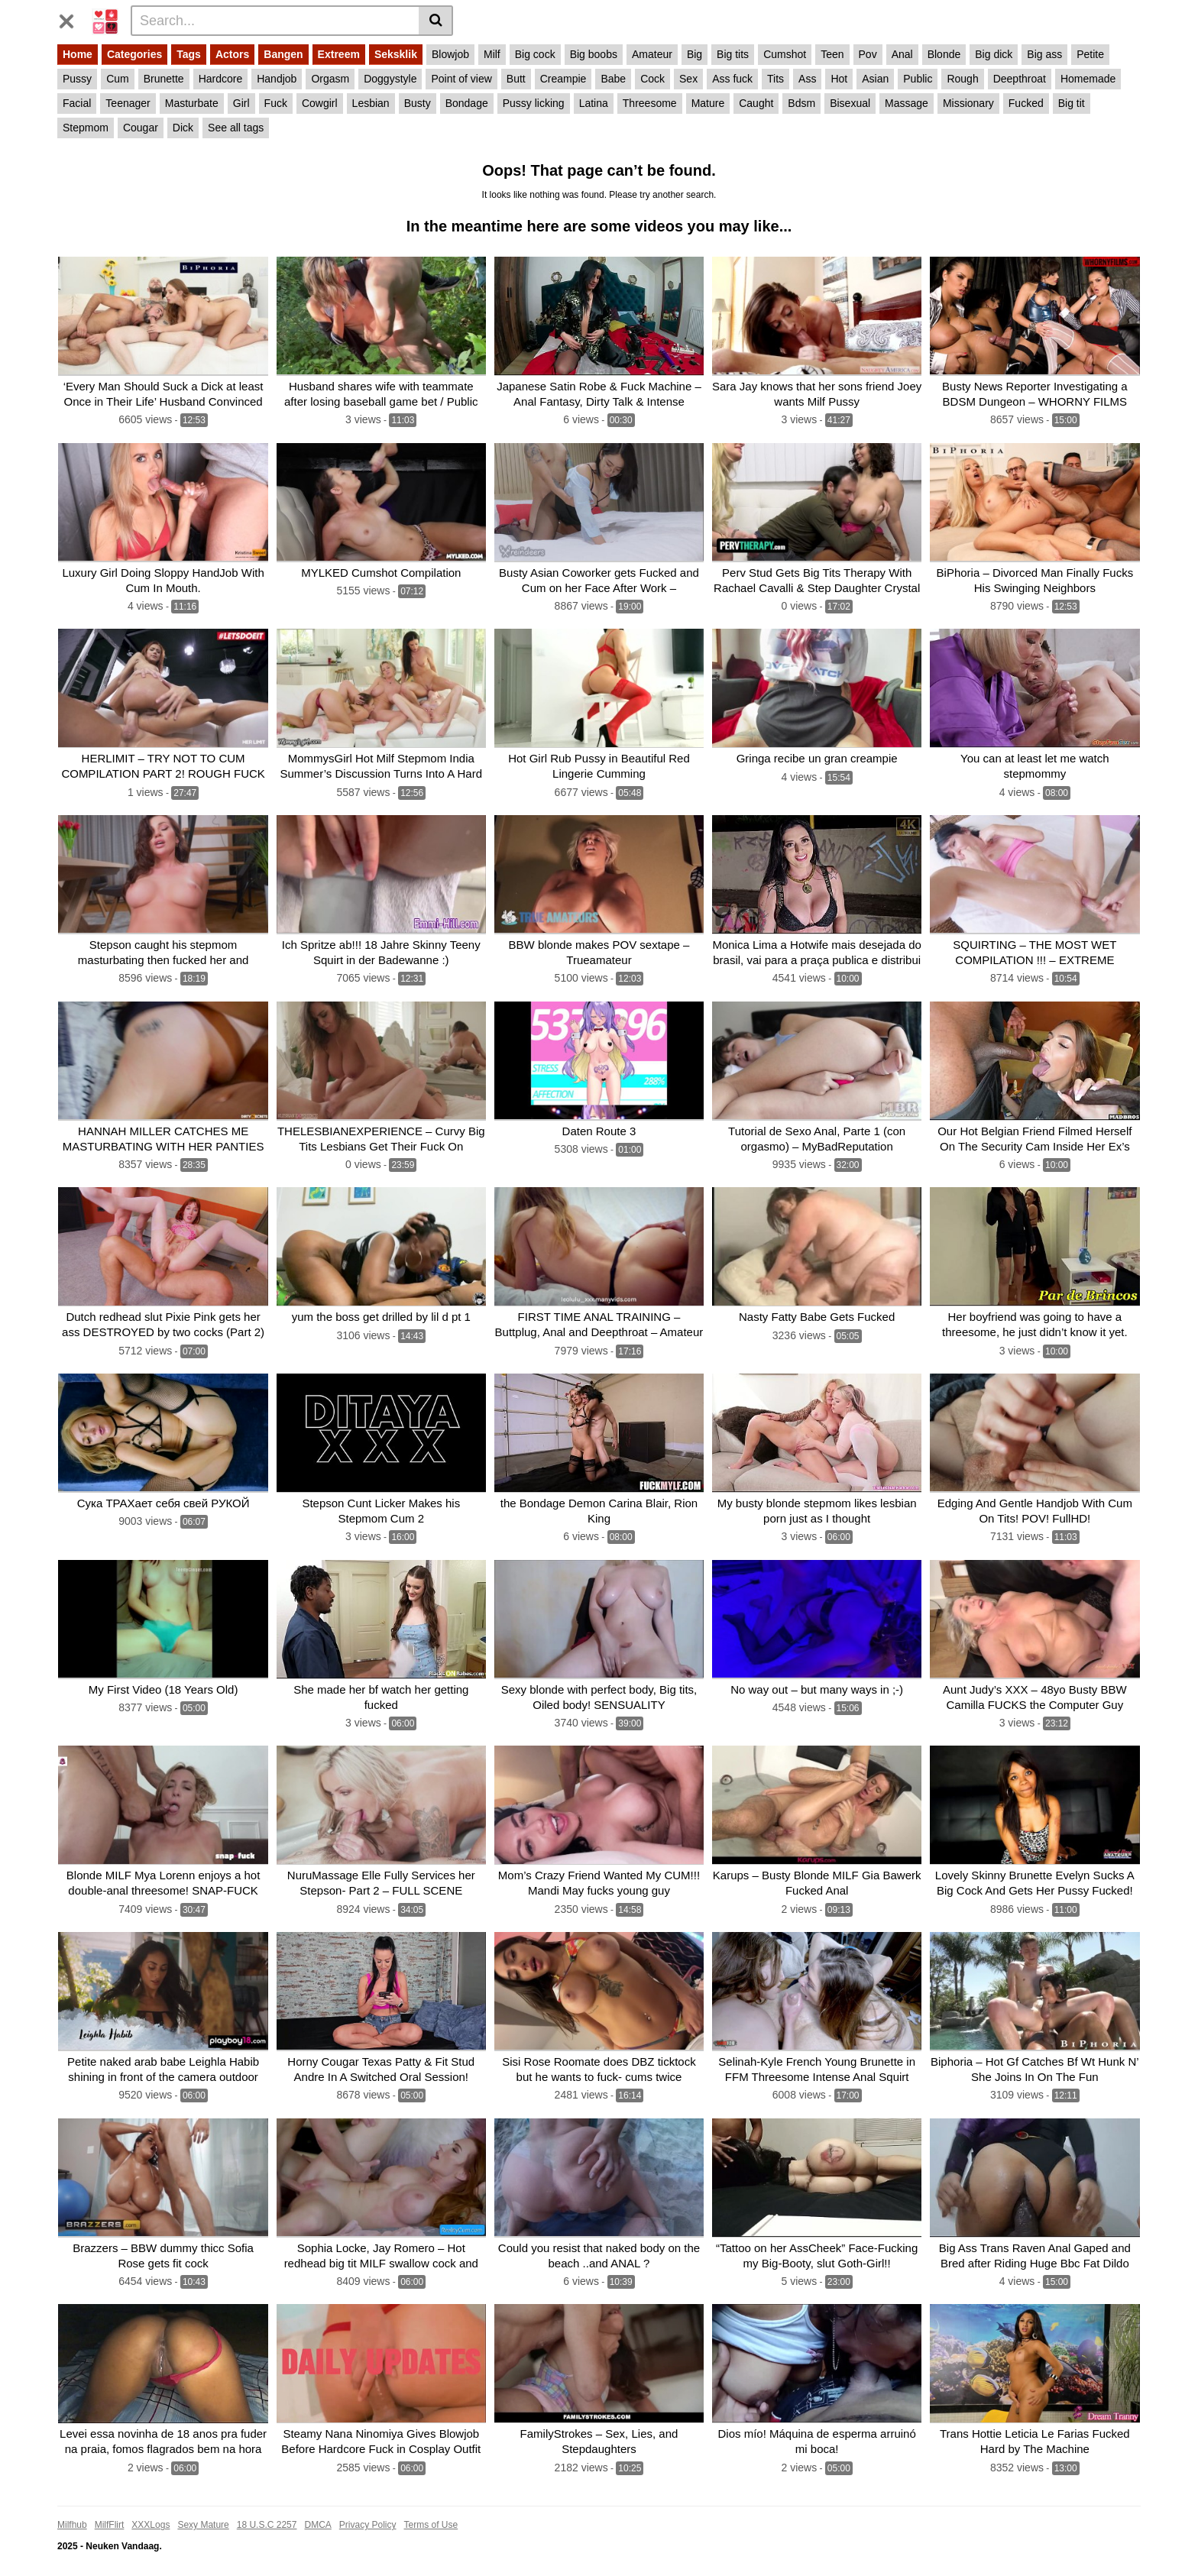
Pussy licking (534, 103)
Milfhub (72, 2512)
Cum (117, 79)
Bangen (283, 54)
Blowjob (450, 54)
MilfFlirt (110, 2512)
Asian (875, 79)
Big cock (535, 54)
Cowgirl (320, 103)
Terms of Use (431, 2512)
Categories (134, 54)
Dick (183, 127)
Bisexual (850, 103)
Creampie (563, 79)
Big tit (1071, 103)
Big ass (1044, 54)
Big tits (733, 54)
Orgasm (330, 79)
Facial (77, 103)
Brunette (164, 79)
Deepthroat (1019, 79)
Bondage (466, 103)
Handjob (276, 79)
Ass (807, 79)
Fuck (275, 103)
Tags (188, 54)
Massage (906, 103)
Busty (417, 103)
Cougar (140, 127)
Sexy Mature (202, 2512)
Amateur (652, 54)
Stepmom (85, 127)
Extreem (339, 54)
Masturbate (192, 103)
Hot (839, 79)
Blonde (944, 54)
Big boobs (593, 54)
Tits (775, 79)
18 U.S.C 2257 (267, 2512)
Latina (593, 103)
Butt (516, 79)
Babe (613, 79)
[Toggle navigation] (72, 18)
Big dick (993, 54)
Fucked (1026, 103)
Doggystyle (390, 79)
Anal (902, 54)
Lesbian (371, 103)
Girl (241, 103)
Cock (652, 79)
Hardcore (221, 79)
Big (694, 54)
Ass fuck (732, 79)
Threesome (650, 103)
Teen (832, 54)
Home (77, 54)
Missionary (968, 103)
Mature (708, 103)
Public (917, 79)
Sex (688, 79)
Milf (492, 54)
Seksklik (395, 54)
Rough (962, 79)
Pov (868, 54)
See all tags (236, 127)
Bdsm (801, 103)
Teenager (127, 103)
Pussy (77, 79)
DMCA (317, 2512)
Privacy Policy (368, 2512)
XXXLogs (150, 2512)
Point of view (461, 79)
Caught (756, 103)
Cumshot (784, 54)
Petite (1090, 54)
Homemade (1087, 79)
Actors (232, 54)
